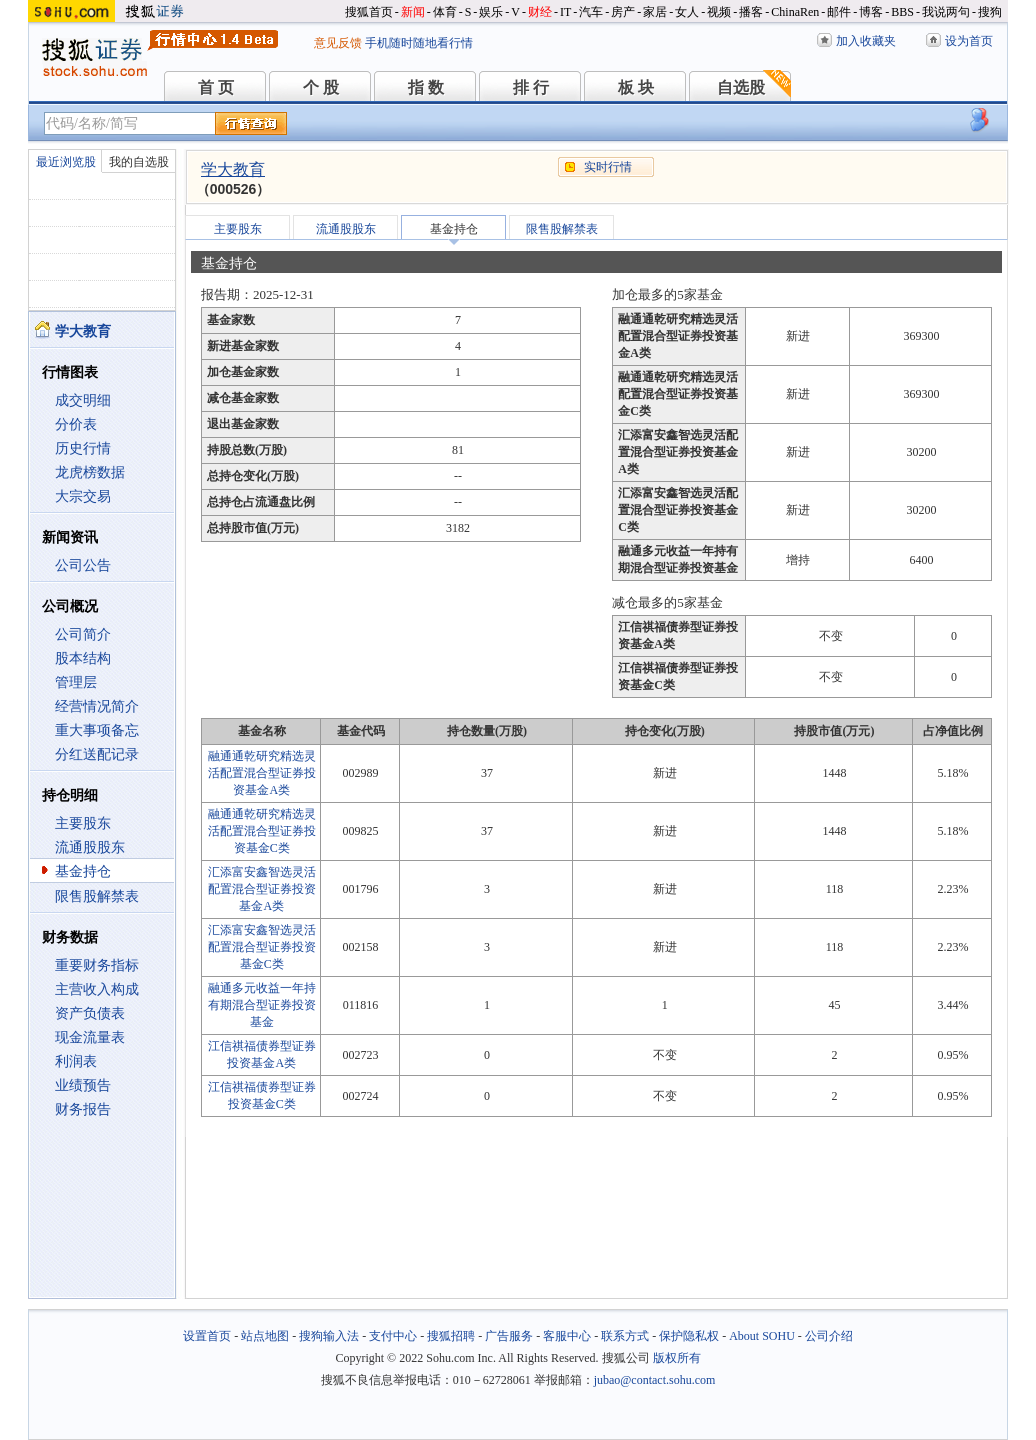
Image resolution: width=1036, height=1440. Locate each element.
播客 (751, 12)
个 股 (321, 87)
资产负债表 (90, 1013)
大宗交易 (83, 496)
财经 (540, 12)
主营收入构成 (97, 989)
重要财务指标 (97, 965)
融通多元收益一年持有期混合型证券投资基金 (262, 1005)
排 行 (531, 87)
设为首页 (969, 41)
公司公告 (83, 565)
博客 (871, 12)
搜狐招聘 (451, 1336)
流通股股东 (90, 847)
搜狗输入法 (329, 1336)
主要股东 (83, 823)
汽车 (591, 12)
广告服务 (509, 1336)
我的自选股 (139, 162)
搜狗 (990, 12)
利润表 (76, 1061)
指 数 (426, 87)
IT (565, 12)
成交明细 (83, 400)
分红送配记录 (97, 754)
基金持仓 (83, 871)
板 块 (636, 87)
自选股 (741, 87)
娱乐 (491, 12)
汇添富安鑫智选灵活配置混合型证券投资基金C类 (262, 947)
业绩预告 (83, 1085)
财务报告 (83, 1109)
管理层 (76, 682)
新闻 (413, 12)
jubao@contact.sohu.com (655, 1380)
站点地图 (265, 1336)
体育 (445, 12)
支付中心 (393, 1336)
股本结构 (83, 658)
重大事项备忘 (97, 730)
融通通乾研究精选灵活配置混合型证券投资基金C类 (262, 831)
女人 (687, 12)
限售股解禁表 (97, 896)
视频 (719, 12)
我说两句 (946, 12)
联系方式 (625, 1336)
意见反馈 (338, 43)
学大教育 (233, 169)
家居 (655, 12)
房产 (623, 12)
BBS (902, 12)
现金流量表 (90, 1037)
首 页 (216, 87)
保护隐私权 (689, 1336)
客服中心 (567, 1336)
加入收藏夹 (866, 41)
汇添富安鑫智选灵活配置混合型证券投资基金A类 (262, 889)
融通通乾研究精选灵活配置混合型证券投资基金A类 (262, 773)
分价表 (76, 424)
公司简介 (83, 634)
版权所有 (677, 1358)
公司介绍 (829, 1336)
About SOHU (762, 1336)
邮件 (839, 12)
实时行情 (608, 167)
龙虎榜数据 (90, 472)
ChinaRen (795, 12)
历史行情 (83, 448)
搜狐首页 (369, 12)
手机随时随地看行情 (419, 43)
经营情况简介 (97, 706)
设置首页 (207, 1336)
